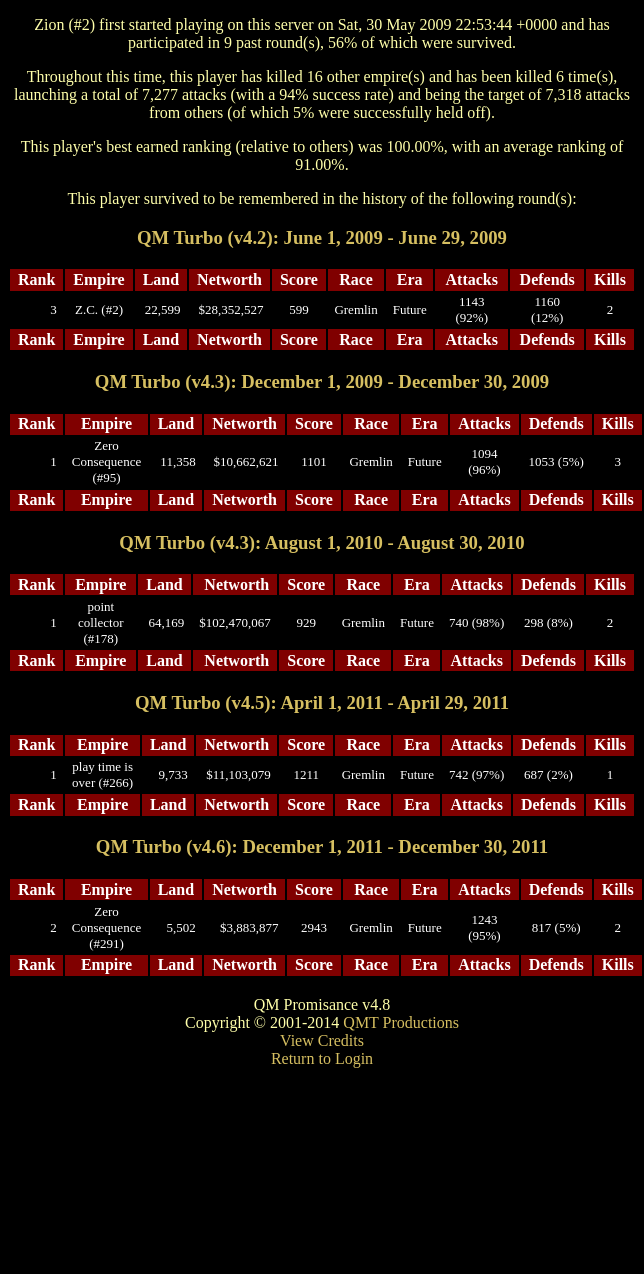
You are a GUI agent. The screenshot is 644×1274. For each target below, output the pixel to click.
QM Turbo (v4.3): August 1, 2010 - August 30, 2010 (321, 542)
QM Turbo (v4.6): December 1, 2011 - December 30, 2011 (322, 846)
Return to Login (322, 1058)
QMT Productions (401, 1022)
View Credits (322, 1040)
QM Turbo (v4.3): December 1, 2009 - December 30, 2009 (322, 381)
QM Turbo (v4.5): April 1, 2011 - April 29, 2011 (322, 702)
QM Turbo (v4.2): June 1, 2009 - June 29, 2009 (322, 237)
